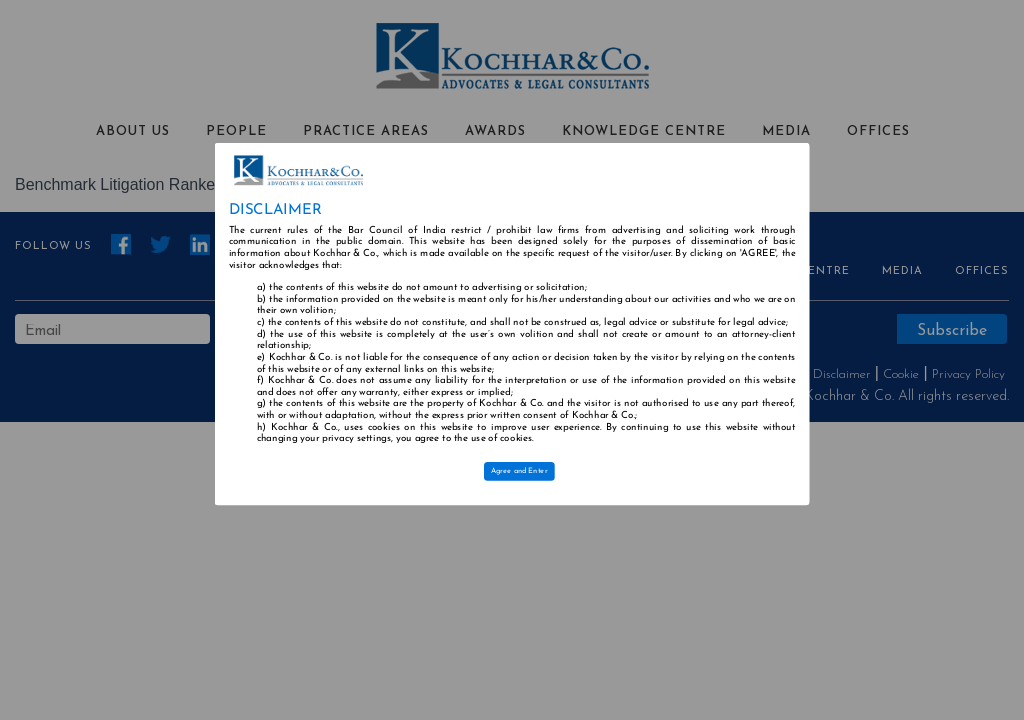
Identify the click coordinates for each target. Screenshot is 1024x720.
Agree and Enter (519, 471)
